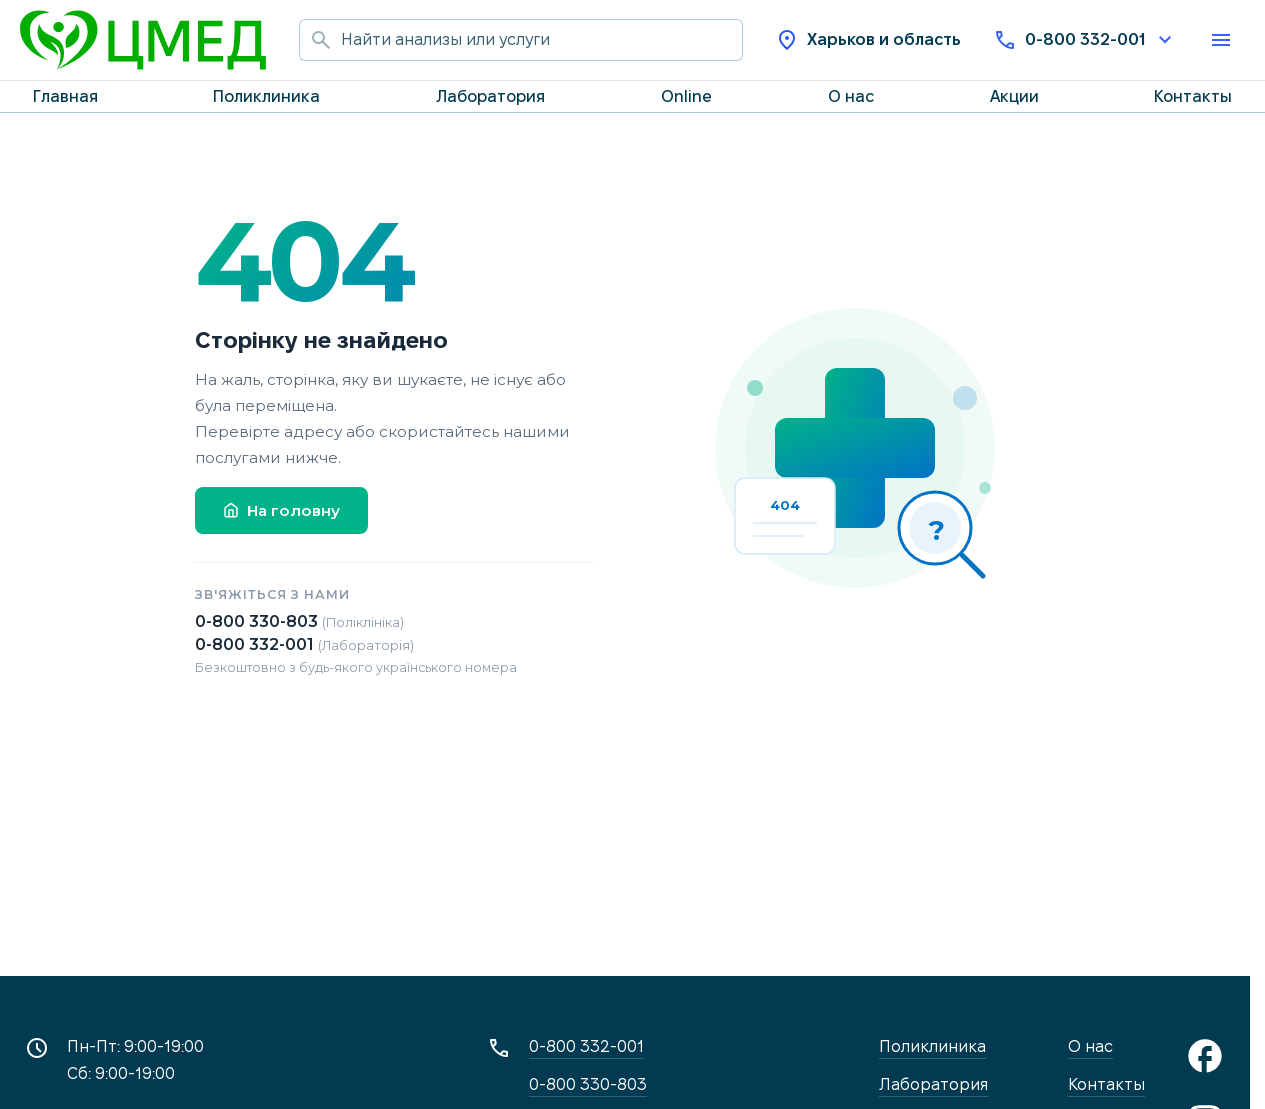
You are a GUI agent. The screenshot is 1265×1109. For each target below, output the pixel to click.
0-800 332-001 (1085, 39)
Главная (65, 96)
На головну (281, 510)
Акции (1014, 96)
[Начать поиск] (320, 40)
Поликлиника (266, 96)
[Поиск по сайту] (542, 40)
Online (686, 96)
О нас (851, 96)
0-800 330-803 (299, 621)
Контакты (1193, 96)
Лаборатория (490, 96)
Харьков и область (868, 40)
